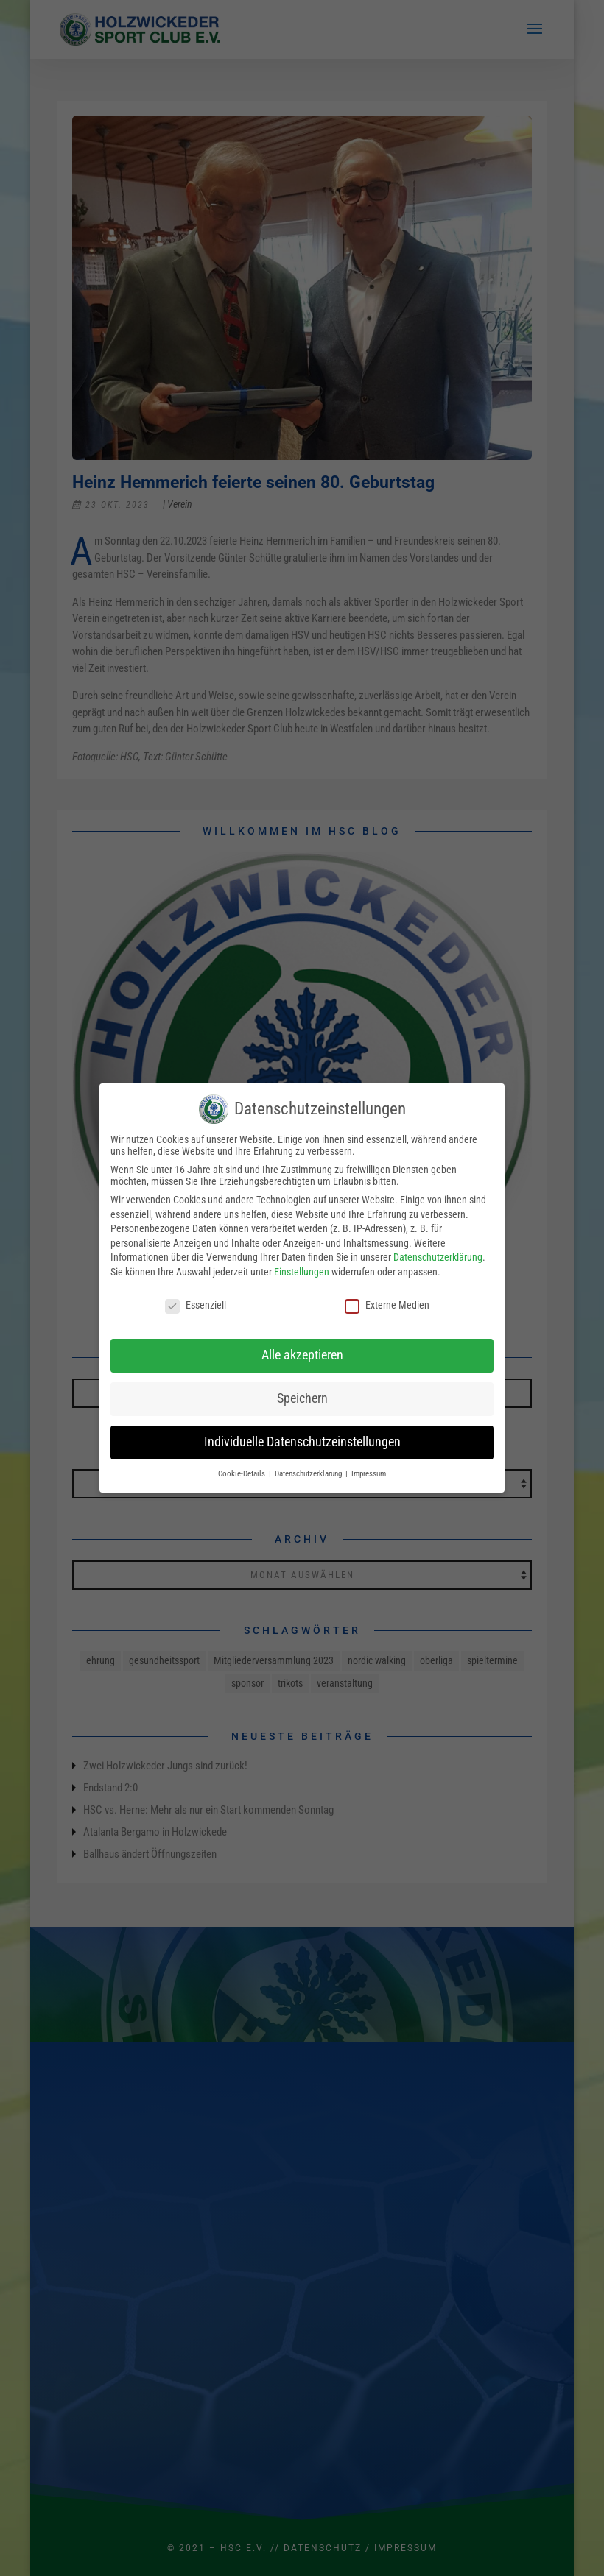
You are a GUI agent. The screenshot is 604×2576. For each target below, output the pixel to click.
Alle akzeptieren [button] (302, 1355)
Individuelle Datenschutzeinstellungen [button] (302, 1441)
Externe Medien (387, 1305)
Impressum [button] (368, 1474)
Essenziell (195, 1305)
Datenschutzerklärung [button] (309, 1474)
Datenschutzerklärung (437, 1257)
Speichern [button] (302, 1398)
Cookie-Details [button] (242, 1474)
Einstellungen (301, 1272)
